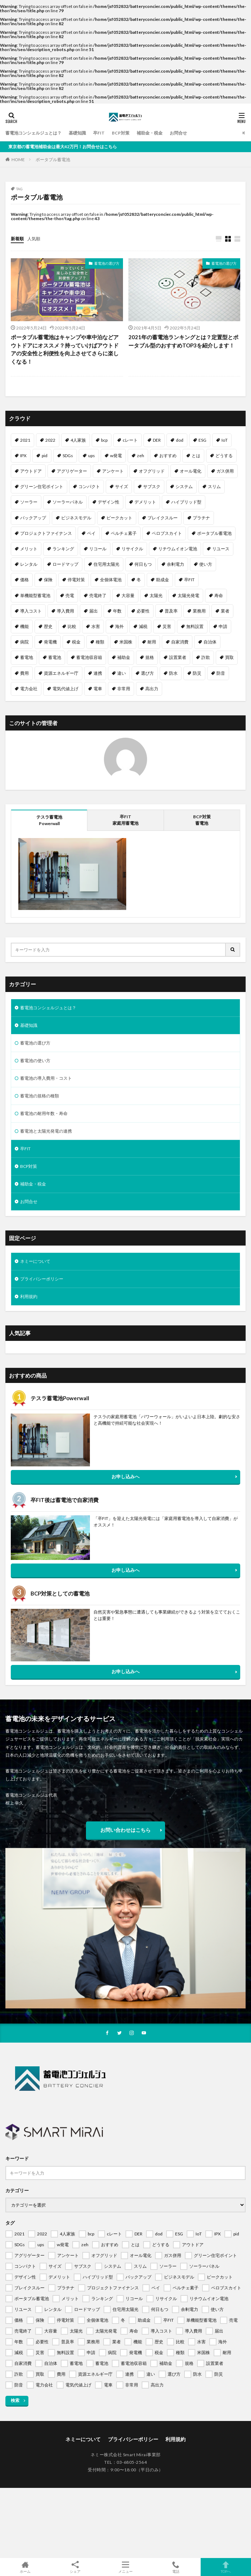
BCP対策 (120, 133)
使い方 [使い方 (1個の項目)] (205, 564)
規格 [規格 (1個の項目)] (149, 657)
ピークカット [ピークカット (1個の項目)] (119, 517)
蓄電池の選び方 (106, 263)
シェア (75, 2567)
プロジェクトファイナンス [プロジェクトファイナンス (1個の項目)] (46, 533)
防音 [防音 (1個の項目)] (220, 673)
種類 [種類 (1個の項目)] (100, 642)
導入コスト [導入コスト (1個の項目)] (31, 611)
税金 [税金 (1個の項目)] (76, 642)
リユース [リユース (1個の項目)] (220, 548)
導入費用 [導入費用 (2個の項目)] (65, 611)
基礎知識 (77, 133)
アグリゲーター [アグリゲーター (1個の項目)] (72, 471)
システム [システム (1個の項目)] (184, 486)
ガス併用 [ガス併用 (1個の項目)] (225, 471)
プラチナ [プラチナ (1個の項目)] (201, 517)
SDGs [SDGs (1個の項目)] (68, 455)
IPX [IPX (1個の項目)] (23, 455)
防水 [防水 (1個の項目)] (173, 673)
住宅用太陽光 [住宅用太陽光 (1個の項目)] (106, 564)
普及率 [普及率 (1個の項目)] (171, 611)
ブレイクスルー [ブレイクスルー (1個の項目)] (162, 517)
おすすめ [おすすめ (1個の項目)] (168, 455)
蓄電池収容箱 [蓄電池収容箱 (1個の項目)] (89, 657)
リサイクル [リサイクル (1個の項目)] (132, 548)
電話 (176, 2567)
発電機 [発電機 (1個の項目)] (50, 642)
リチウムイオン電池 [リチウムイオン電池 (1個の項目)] (177, 548)
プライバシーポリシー (41, 1279)
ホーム (25, 2567)
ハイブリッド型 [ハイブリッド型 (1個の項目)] (186, 502)
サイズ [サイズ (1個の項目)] (121, 486)
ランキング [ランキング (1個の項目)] (63, 548)
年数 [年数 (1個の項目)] (117, 611)
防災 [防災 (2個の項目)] (197, 673)
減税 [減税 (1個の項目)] (143, 626)
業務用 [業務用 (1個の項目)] (199, 611)
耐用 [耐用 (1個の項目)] (151, 642)
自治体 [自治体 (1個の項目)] (210, 642)
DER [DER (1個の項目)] (157, 440)
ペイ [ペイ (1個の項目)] (91, 533)
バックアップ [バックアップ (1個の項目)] (33, 517)
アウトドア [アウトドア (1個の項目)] (31, 471)
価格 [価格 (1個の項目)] (24, 579)
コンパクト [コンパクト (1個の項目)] (89, 486)
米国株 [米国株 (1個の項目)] (125, 642)
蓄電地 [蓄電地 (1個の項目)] (26, 657)
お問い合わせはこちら (125, 1830)
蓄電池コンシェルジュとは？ (33, 133)
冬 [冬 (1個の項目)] (139, 579)
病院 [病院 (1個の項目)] (24, 642)
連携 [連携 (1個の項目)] (97, 673)
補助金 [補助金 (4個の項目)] (123, 657)
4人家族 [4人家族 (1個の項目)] (78, 440)
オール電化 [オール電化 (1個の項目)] (190, 471)
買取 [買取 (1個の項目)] (229, 657)
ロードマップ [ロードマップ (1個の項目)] (65, 564)
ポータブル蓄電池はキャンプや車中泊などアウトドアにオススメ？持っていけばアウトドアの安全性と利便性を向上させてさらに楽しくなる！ (65, 349)
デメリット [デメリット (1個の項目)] (145, 502)
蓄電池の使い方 (35, 1060)
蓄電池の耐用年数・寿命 (44, 1113)
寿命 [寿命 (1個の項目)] (218, 595)
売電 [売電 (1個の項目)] (69, 595)
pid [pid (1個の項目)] (44, 455)
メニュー (125, 2567)
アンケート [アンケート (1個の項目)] (113, 471)
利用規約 (28, 1296)
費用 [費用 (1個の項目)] (24, 673)
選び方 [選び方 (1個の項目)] (147, 673)
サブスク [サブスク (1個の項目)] (151, 486)
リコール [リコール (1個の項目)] (97, 548)
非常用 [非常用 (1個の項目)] (123, 688)
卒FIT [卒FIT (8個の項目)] (189, 579)
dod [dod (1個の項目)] (179, 440)
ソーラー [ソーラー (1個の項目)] (28, 502)
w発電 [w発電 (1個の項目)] (116, 455)
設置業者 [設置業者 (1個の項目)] (177, 657)
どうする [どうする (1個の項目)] (224, 455)
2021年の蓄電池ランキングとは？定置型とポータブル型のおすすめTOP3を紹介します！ (183, 341)
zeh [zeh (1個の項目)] (140, 455)
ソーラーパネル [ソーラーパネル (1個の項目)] (68, 502)
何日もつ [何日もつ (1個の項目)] (143, 564)
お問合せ (178, 133)
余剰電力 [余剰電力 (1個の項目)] (175, 564)
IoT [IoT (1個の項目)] (225, 440)
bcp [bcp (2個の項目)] (104, 440)
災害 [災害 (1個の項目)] (167, 626)
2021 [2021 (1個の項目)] (25, 440)
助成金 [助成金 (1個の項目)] (162, 579)
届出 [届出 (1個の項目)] (93, 611)
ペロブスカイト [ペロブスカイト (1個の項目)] (167, 533)
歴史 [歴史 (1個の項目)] (48, 626)
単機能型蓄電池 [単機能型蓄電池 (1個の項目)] (35, 595)
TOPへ (226, 2567)
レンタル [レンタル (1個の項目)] (28, 564)
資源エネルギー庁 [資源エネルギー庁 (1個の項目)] (61, 673)
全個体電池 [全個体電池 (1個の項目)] (111, 579)
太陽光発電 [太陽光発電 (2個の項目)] (188, 595)
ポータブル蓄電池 (53, 159)
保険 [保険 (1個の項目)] (48, 579)
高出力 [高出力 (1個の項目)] (151, 688)
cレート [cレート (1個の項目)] (130, 440)
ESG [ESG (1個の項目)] (202, 440)
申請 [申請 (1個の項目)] (223, 626)
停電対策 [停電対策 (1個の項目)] (76, 579)
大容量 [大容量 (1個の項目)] (128, 595)
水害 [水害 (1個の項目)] (95, 626)
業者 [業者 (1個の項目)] (225, 611)
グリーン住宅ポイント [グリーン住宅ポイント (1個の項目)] (41, 486)
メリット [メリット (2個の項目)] (28, 548)
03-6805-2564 (132, 2462)
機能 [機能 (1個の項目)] (24, 626)
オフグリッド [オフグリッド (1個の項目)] (152, 471)
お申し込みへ (125, 1476)
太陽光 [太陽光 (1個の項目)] (156, 595)
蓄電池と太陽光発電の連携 (46, 1131)
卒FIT (99, 133)
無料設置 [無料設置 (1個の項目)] (195, 626)
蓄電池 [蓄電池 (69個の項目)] (54, 657)
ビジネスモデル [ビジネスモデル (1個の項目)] (76, 517)
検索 (15, 2400)
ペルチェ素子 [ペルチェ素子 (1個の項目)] (124, 533)
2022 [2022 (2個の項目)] (50, 440)
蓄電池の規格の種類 (39, 1095)
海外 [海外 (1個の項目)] (119, 626)
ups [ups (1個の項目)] (91, 455)
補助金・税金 (150, 133)
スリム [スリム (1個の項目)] (214, 486)
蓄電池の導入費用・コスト (46, 1078)
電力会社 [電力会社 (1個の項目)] (28, 688)
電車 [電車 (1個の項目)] (97, 688)
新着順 (17, 238)
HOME (18, 159)
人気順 (33, 238)
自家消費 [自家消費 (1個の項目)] (179, 642)
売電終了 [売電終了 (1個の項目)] (97, 595)
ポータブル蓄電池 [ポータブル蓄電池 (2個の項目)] (214, 533)
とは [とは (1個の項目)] (196, 455)
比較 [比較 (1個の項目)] (72, 626)
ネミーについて (35, 1261)
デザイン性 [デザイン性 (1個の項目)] (108, 502)
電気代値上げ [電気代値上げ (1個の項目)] (65, 688)
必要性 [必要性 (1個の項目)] (143, 611)
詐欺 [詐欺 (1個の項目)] (205, 657)
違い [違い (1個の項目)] (121, 673)
